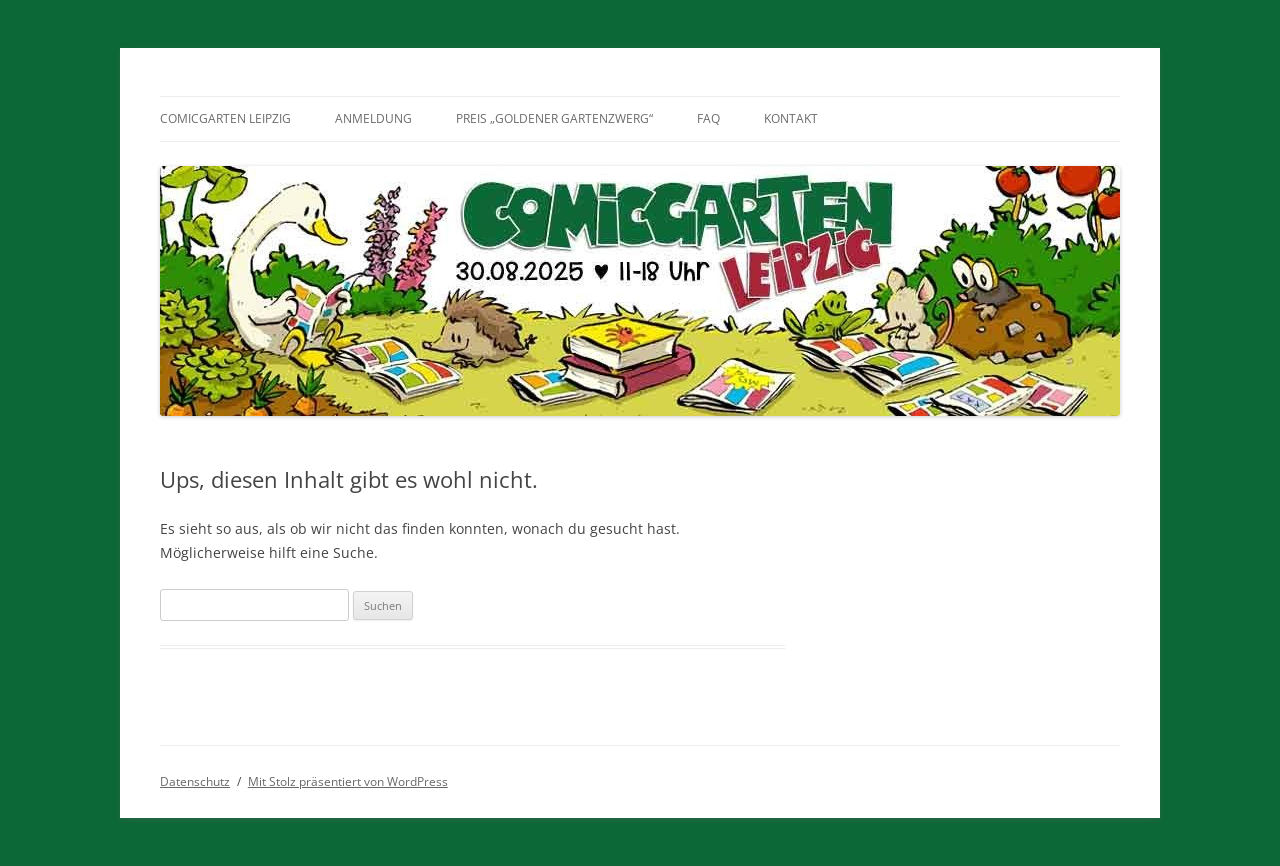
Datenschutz (195, 781)
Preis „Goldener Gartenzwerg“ (554, 118)
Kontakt (791, 118)
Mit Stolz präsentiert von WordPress (348, 781)
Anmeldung (373, 118)
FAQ (708, 118)
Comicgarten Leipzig (225, 118)
